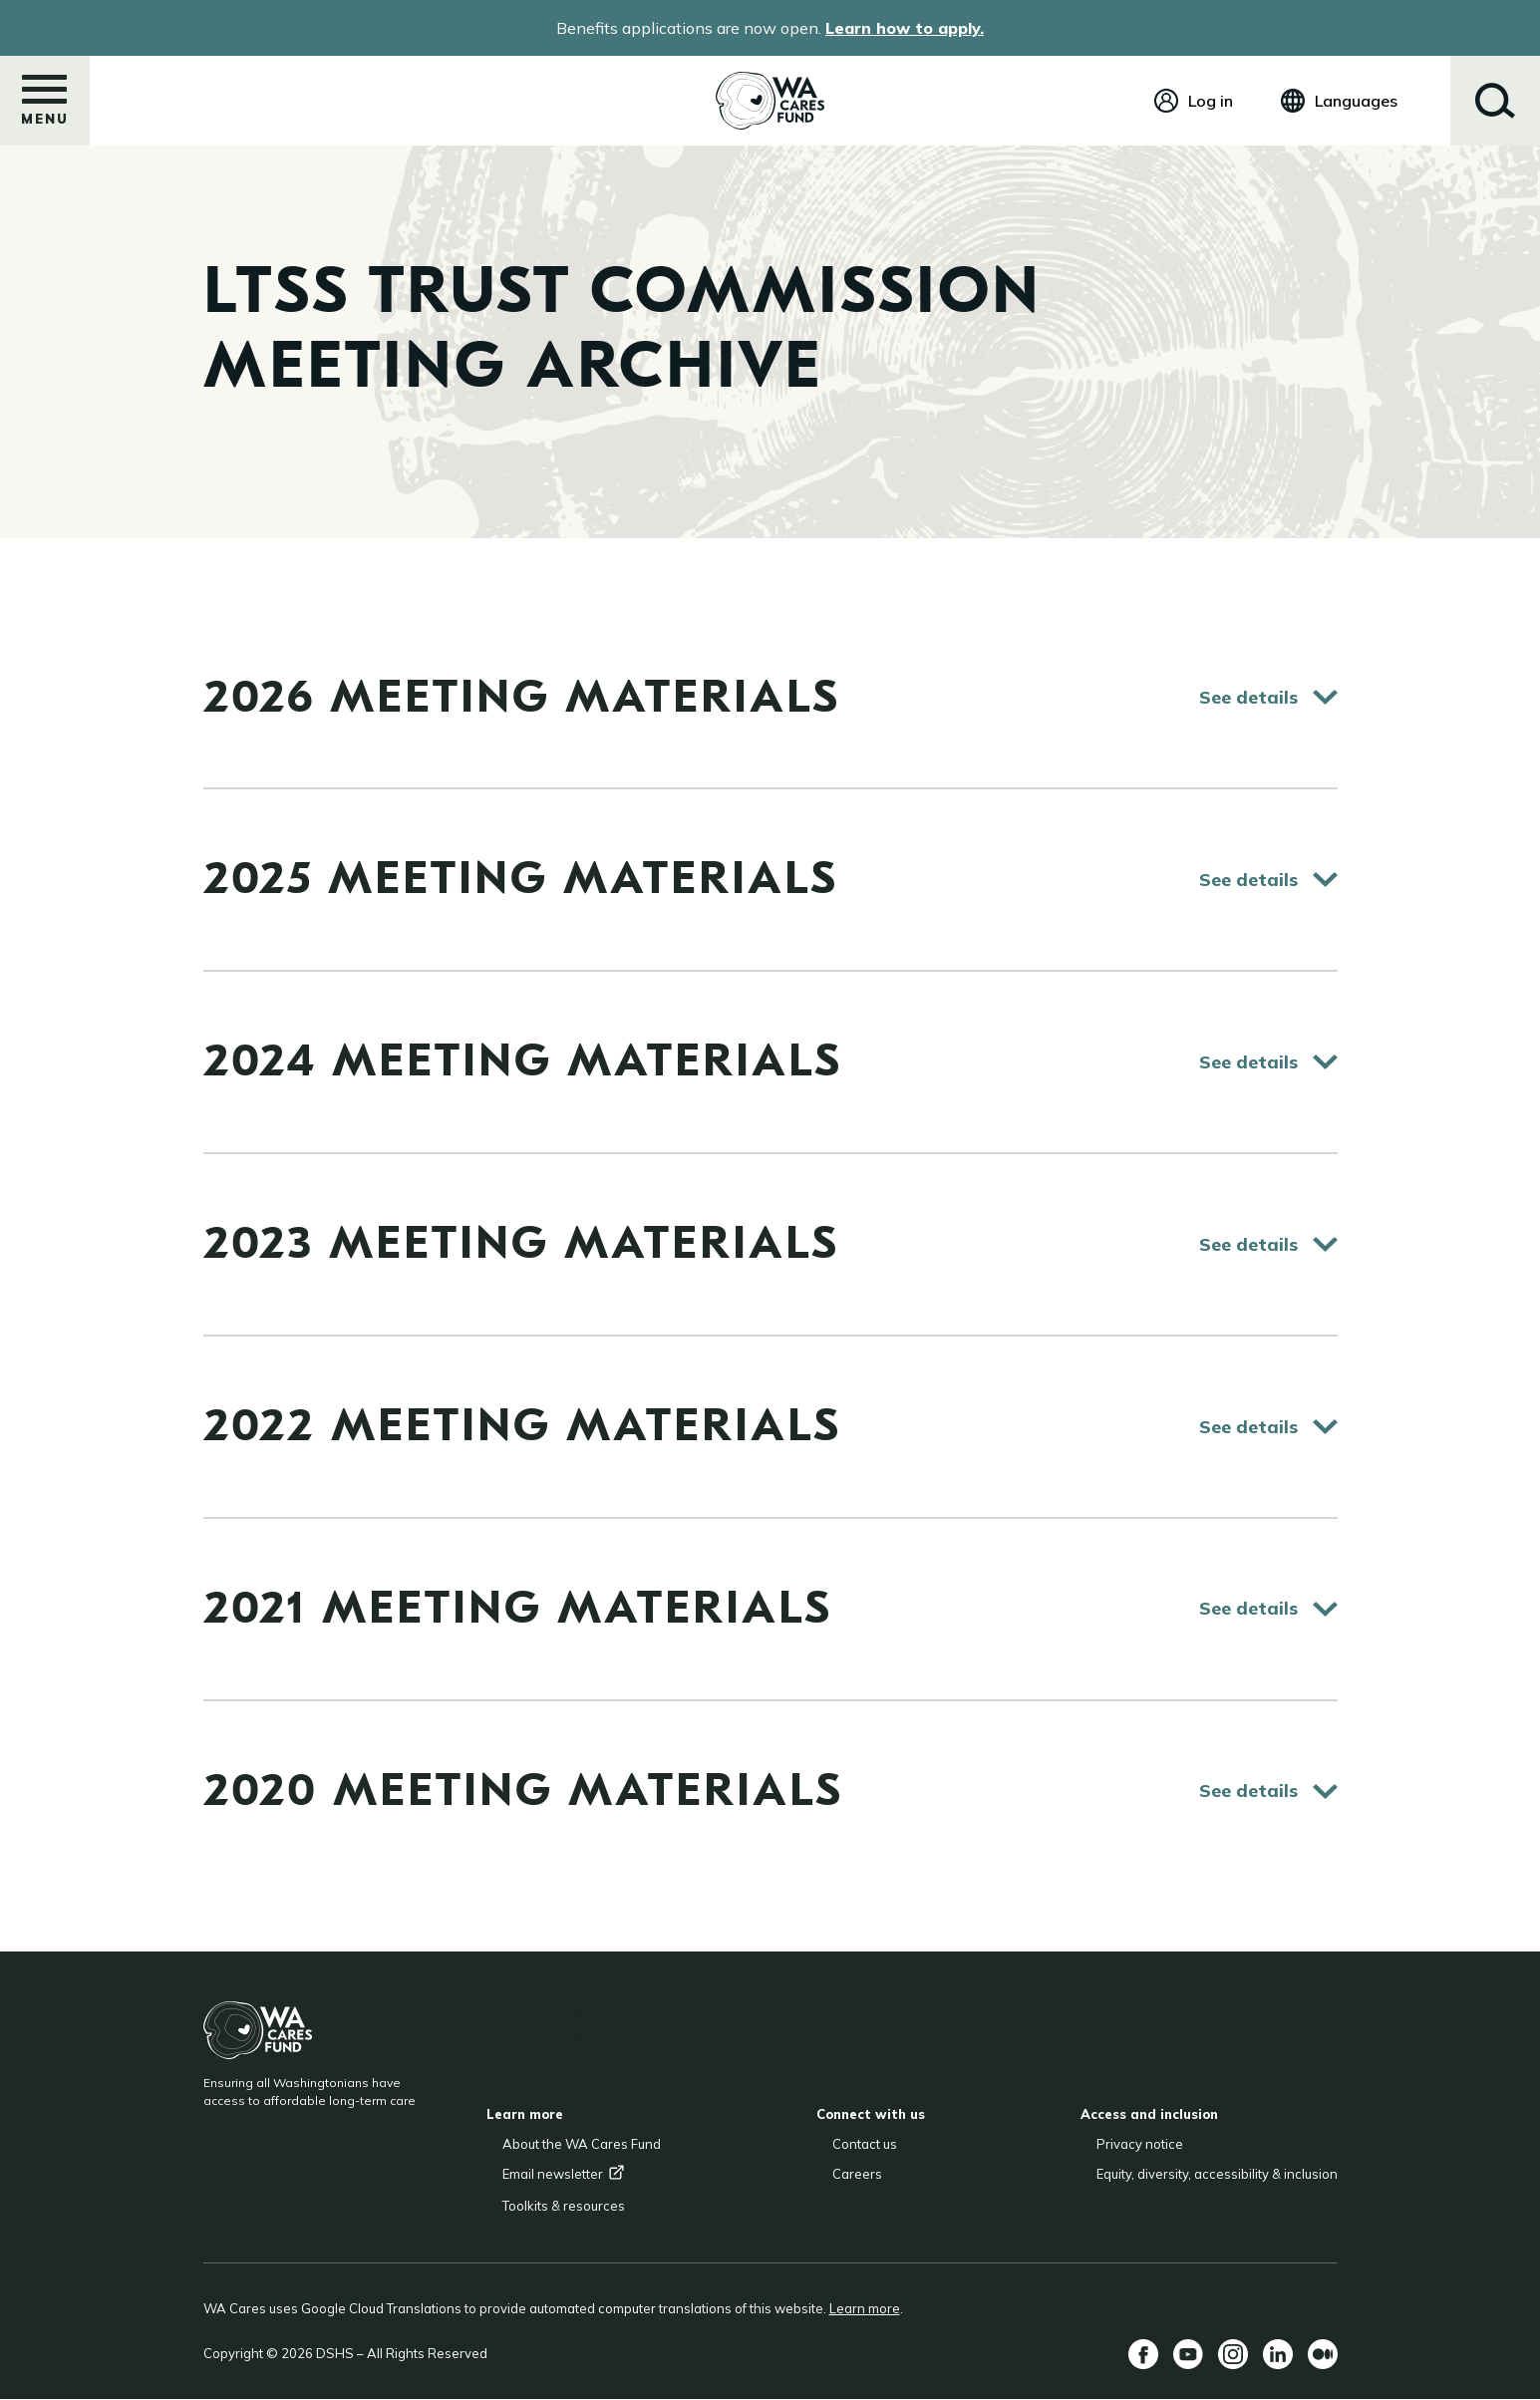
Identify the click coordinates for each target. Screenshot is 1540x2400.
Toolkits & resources (563, 2206)
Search (1495, 101)
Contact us (864, 2144)
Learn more (864, 2308)
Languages (1356, 101)
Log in (1210, 101)
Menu (45, 107)
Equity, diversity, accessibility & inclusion (1217, 2174)
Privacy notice (1139, 2144)
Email (563, 2174)
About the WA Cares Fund (581, 2144)
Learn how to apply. (904, 28)
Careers (857, 2174)
